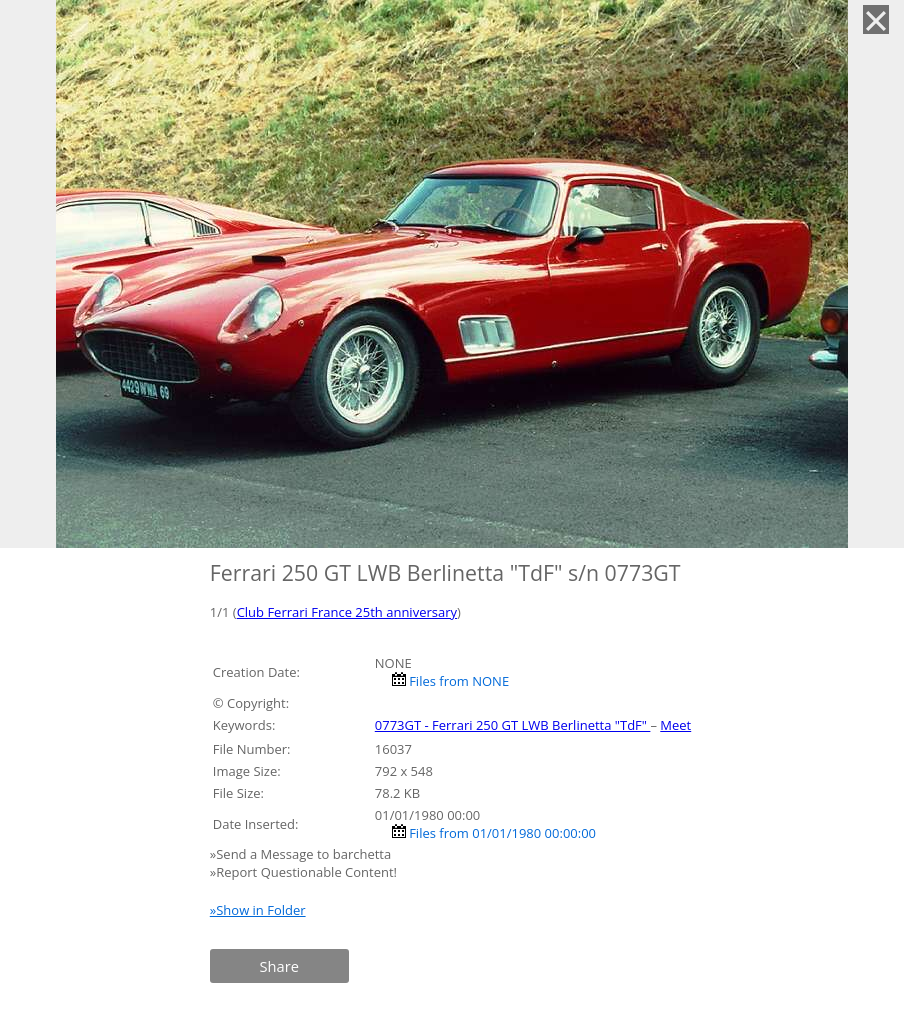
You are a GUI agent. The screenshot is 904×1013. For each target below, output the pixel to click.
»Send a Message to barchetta (302, 854)
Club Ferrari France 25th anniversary (347, 612)
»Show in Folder (258, 910)
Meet (675, 725)
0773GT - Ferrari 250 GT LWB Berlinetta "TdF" (513, 725)
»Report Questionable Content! (303, 872)
